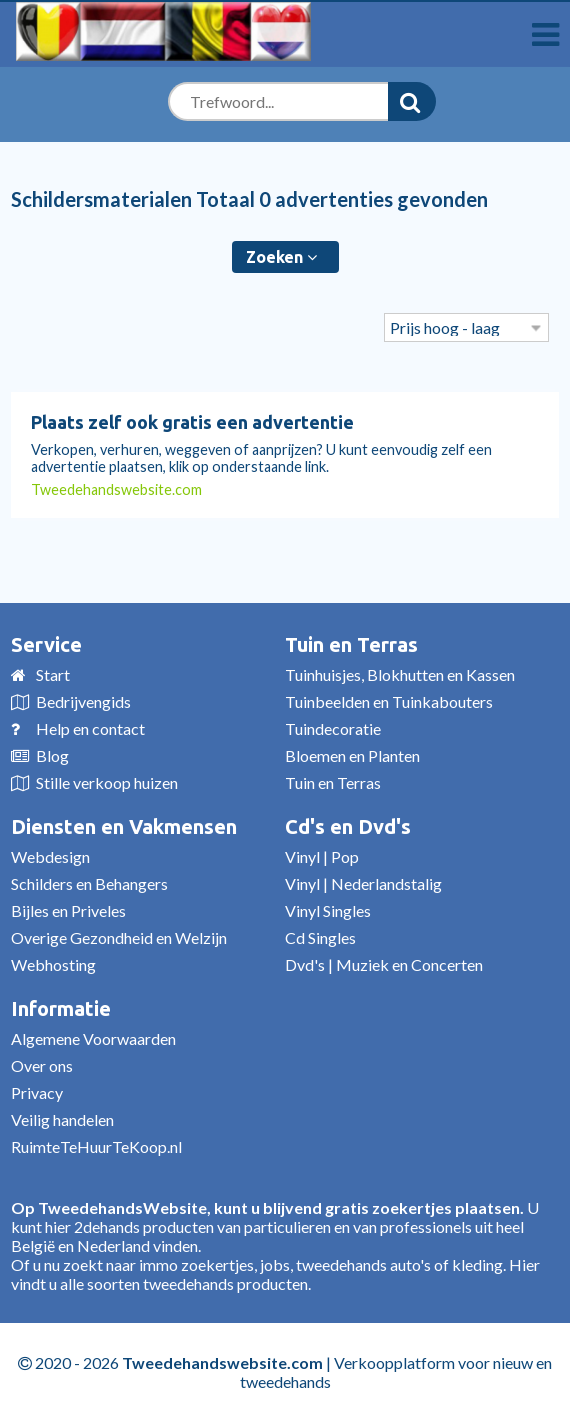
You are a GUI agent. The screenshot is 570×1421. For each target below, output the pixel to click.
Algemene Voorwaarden (93, 1038)
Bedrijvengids (83, 701)
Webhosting (53, 964)
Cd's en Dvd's (348, 826)
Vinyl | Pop (322, 856)
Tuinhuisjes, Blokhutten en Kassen (400, 674)
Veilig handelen (62, 1119)
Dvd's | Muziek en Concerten (384, 964)
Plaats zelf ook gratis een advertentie (192, 422)
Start (53, 674)
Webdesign (50, 856)
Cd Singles (320, 937)
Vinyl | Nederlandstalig (363, 883)
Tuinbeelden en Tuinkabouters (389, 701)
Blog (52, 755)
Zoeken (281, 257)
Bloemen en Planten (352, 755)
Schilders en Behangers (89, 883)
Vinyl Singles (328, 910)
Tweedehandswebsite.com (116, 489)
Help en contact (90, 728)
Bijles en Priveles (68, 910)
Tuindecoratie (333, 728)
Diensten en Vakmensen (124, 826)
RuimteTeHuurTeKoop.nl (96, 1146)
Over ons (42, 1065)
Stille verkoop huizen (107, 782)
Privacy (37, 1092)
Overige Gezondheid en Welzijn (119, 937)
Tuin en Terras (351, 644)
